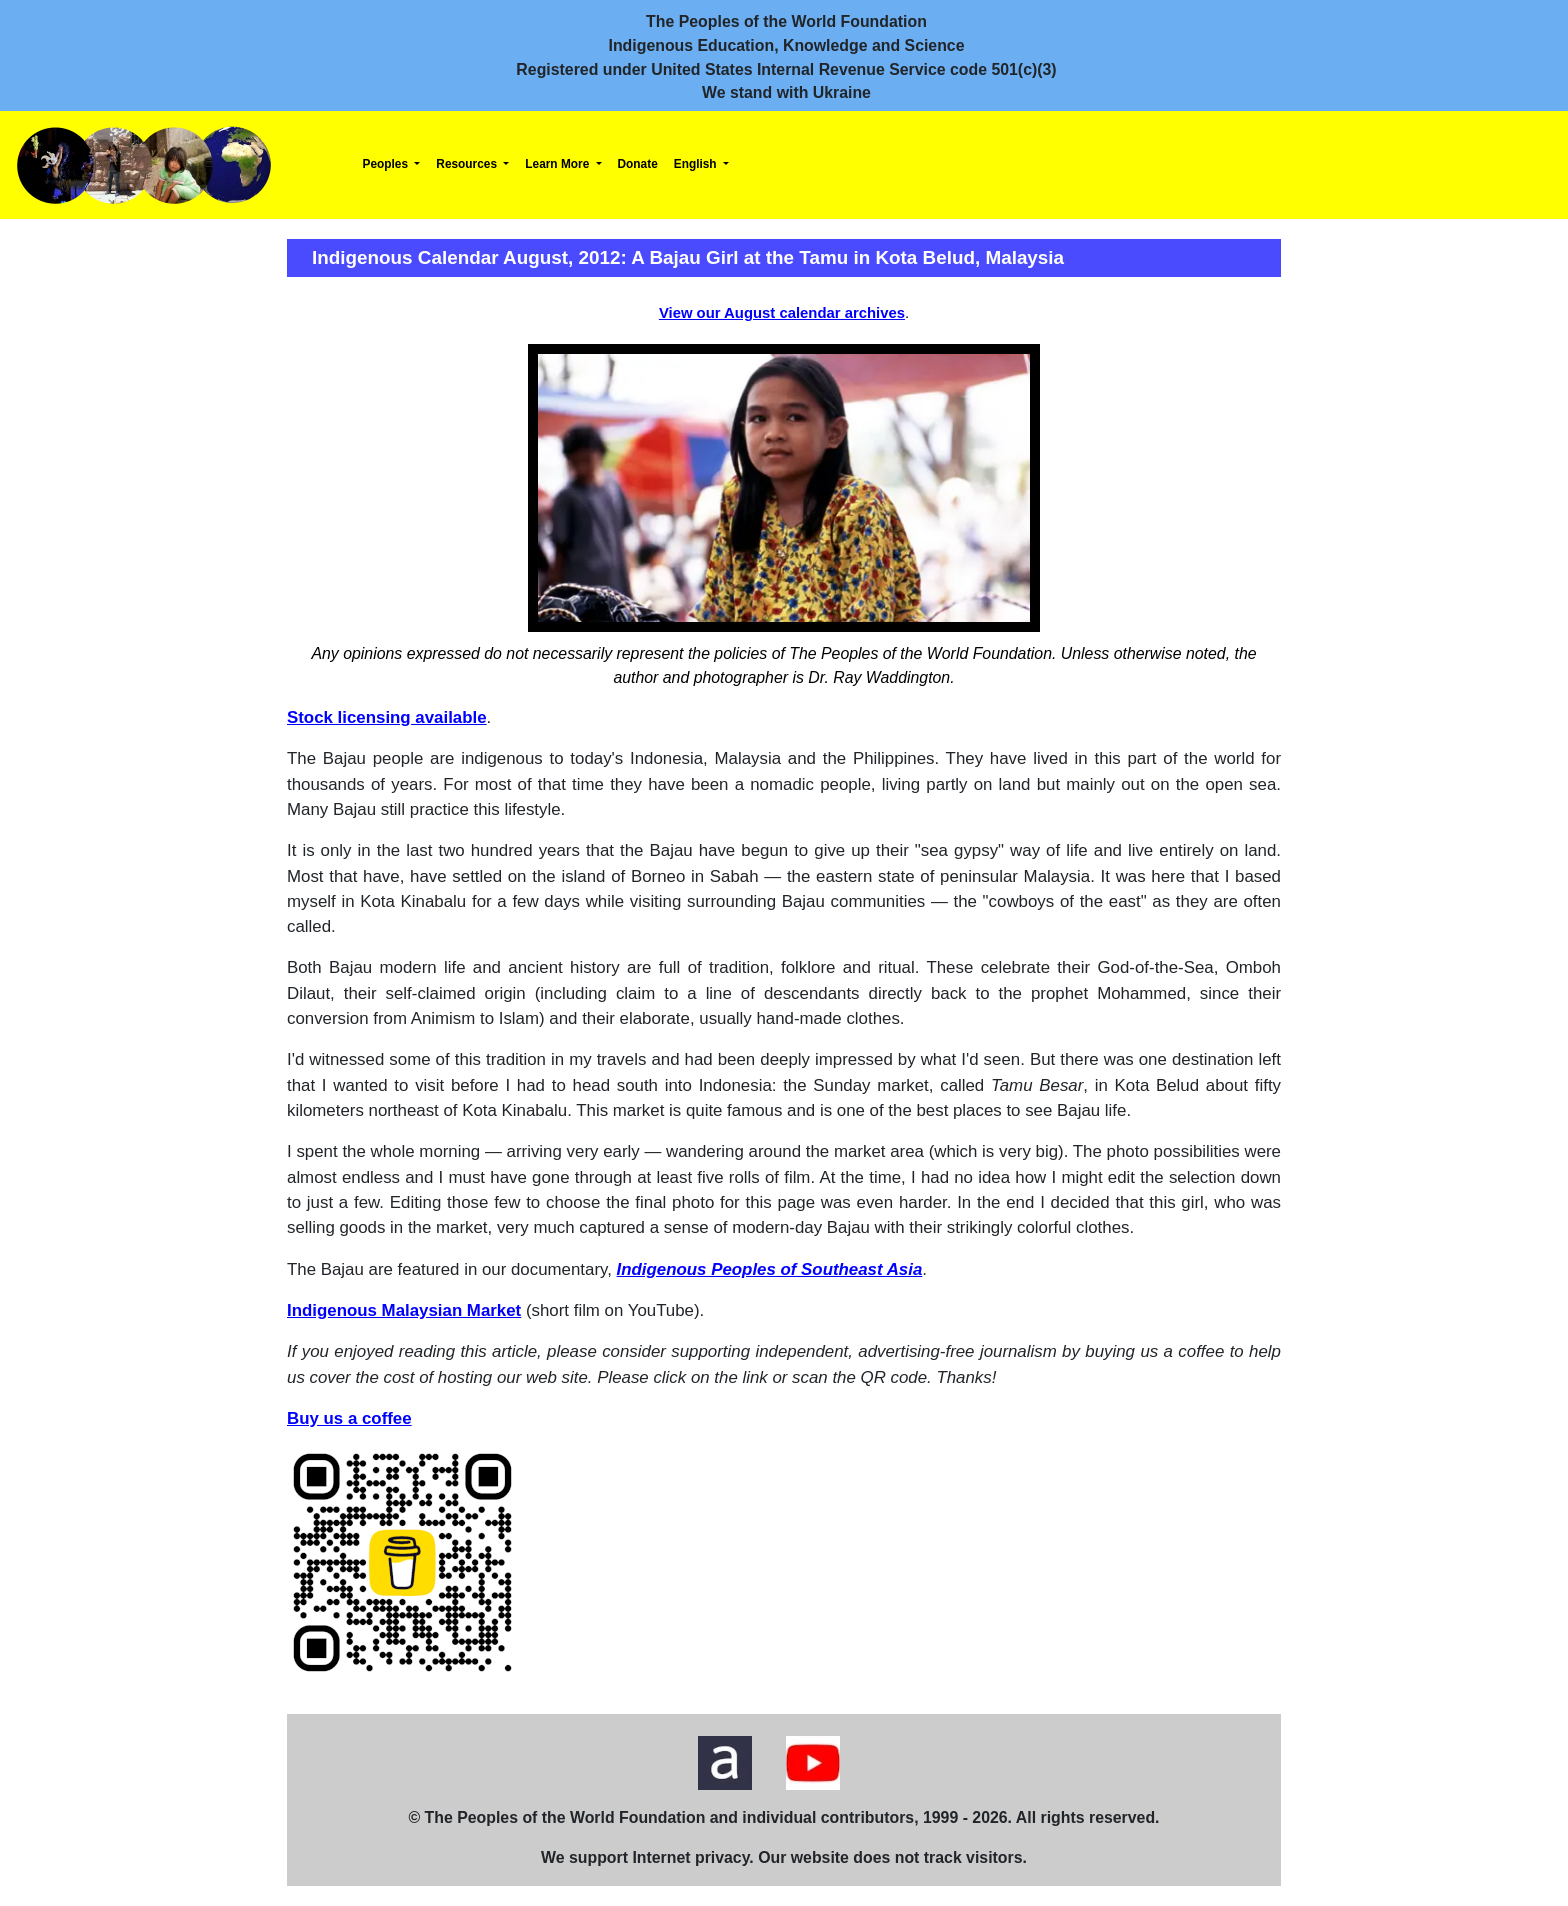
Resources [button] (468, 164)
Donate (638, 164)
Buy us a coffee (349, 1418)
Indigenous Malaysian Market (404, 1310)
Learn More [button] (558, 164)
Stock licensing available (387, 717)
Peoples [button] (387, 164)
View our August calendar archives (782, 313)
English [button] (697, 164)
